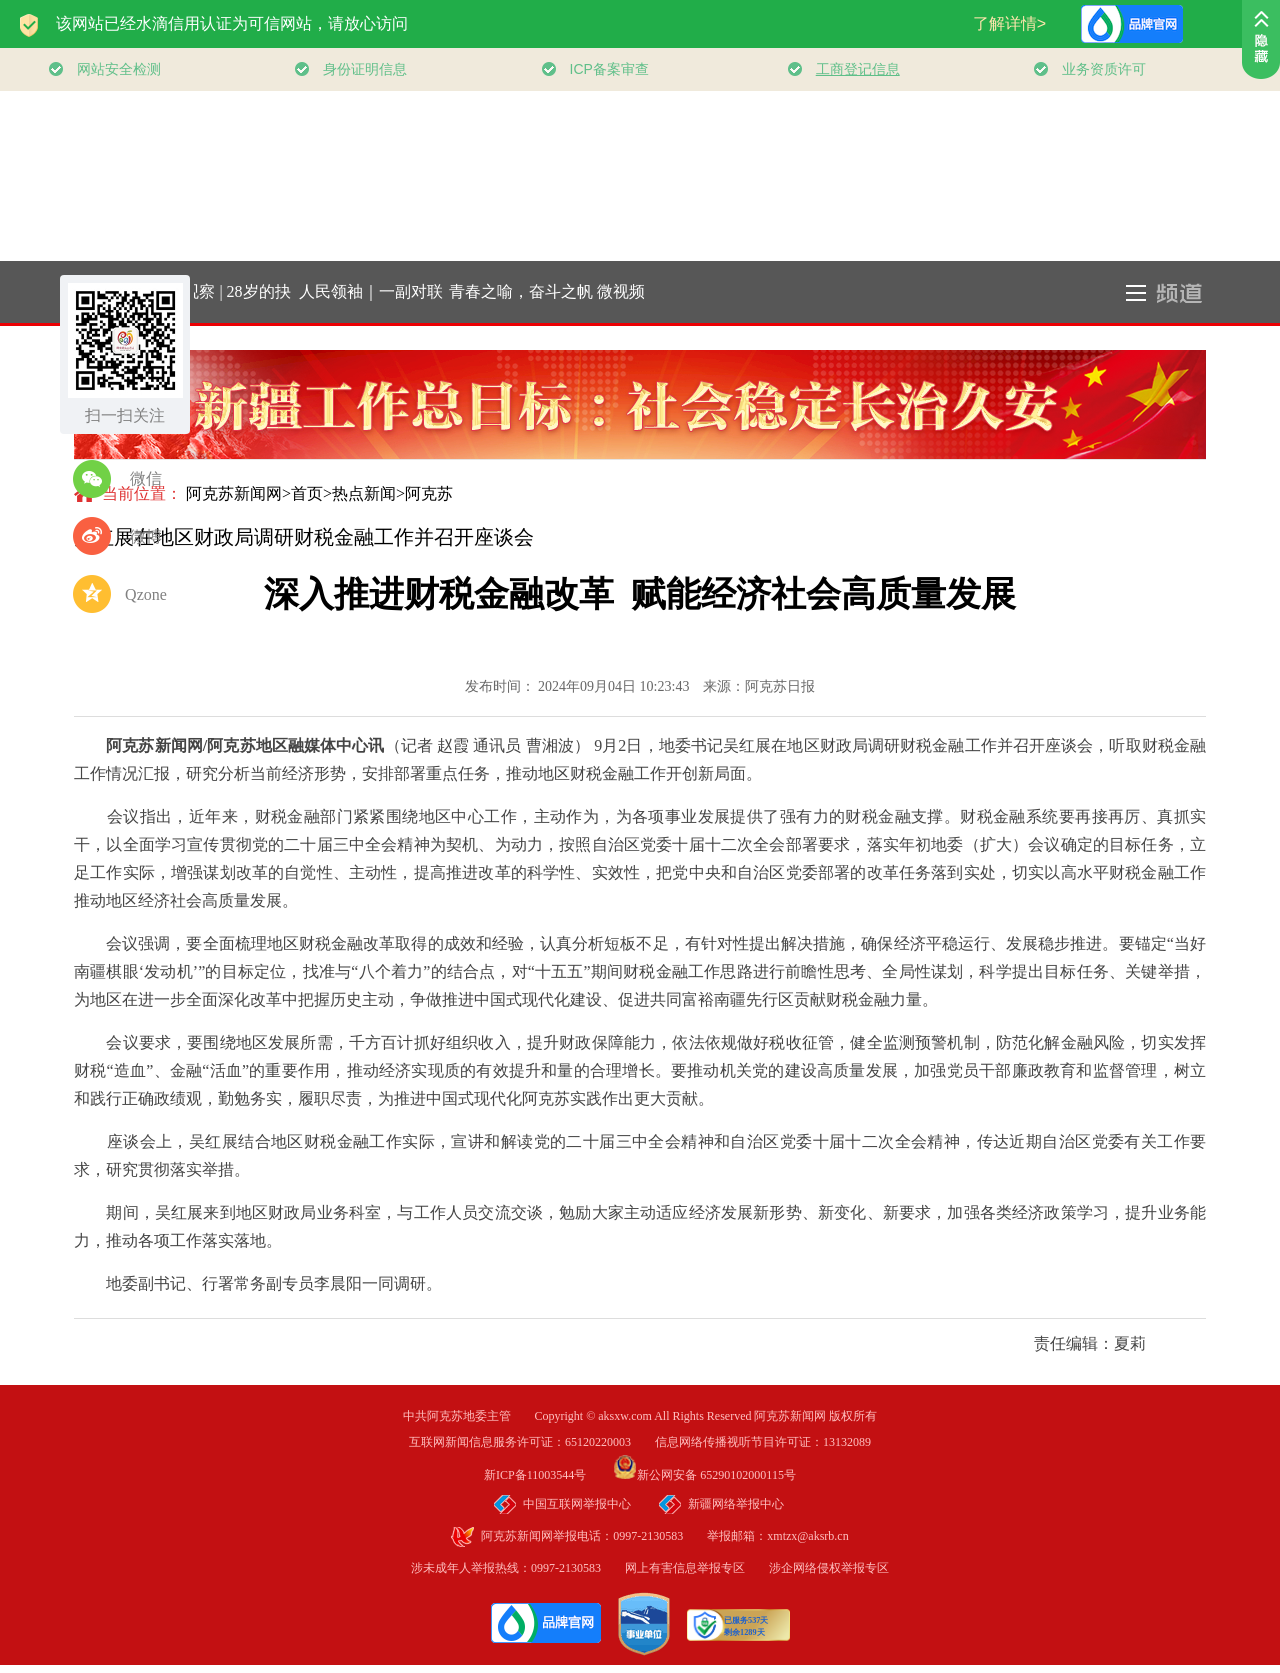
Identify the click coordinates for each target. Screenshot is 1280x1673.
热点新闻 (364, 493)
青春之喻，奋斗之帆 (524, 291)
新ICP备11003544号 (547, 1475)
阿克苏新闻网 (234, 493)
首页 (307, 493)
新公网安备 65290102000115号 (704, 1475)
